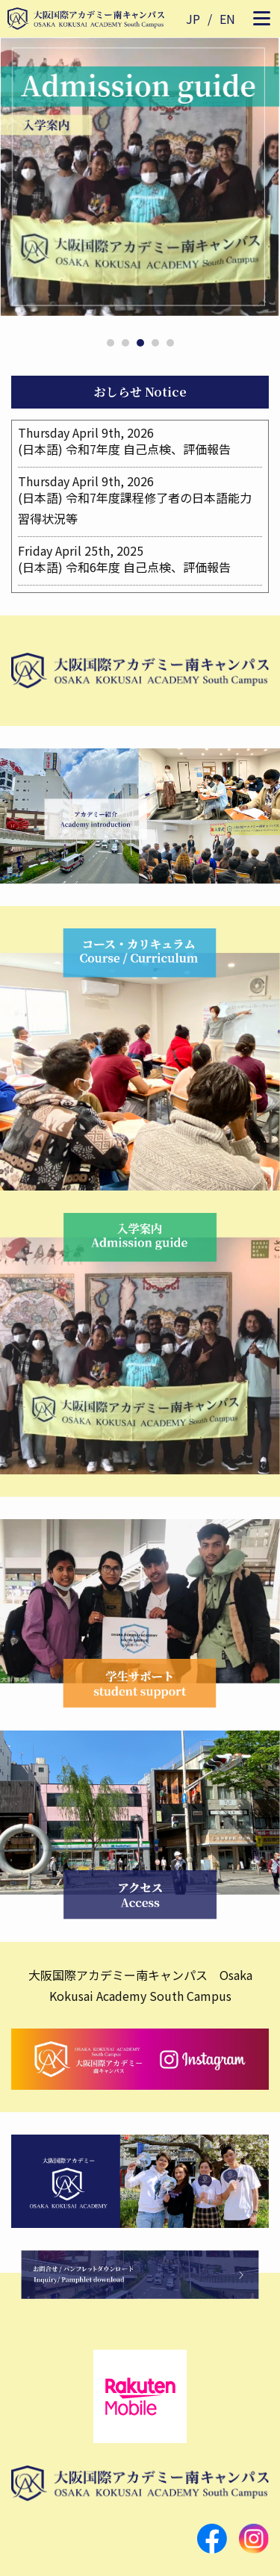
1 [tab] (110, 343)
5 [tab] (169, 343)
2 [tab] (125, 343)
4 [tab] (155, 343)
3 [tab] (140, 343)
